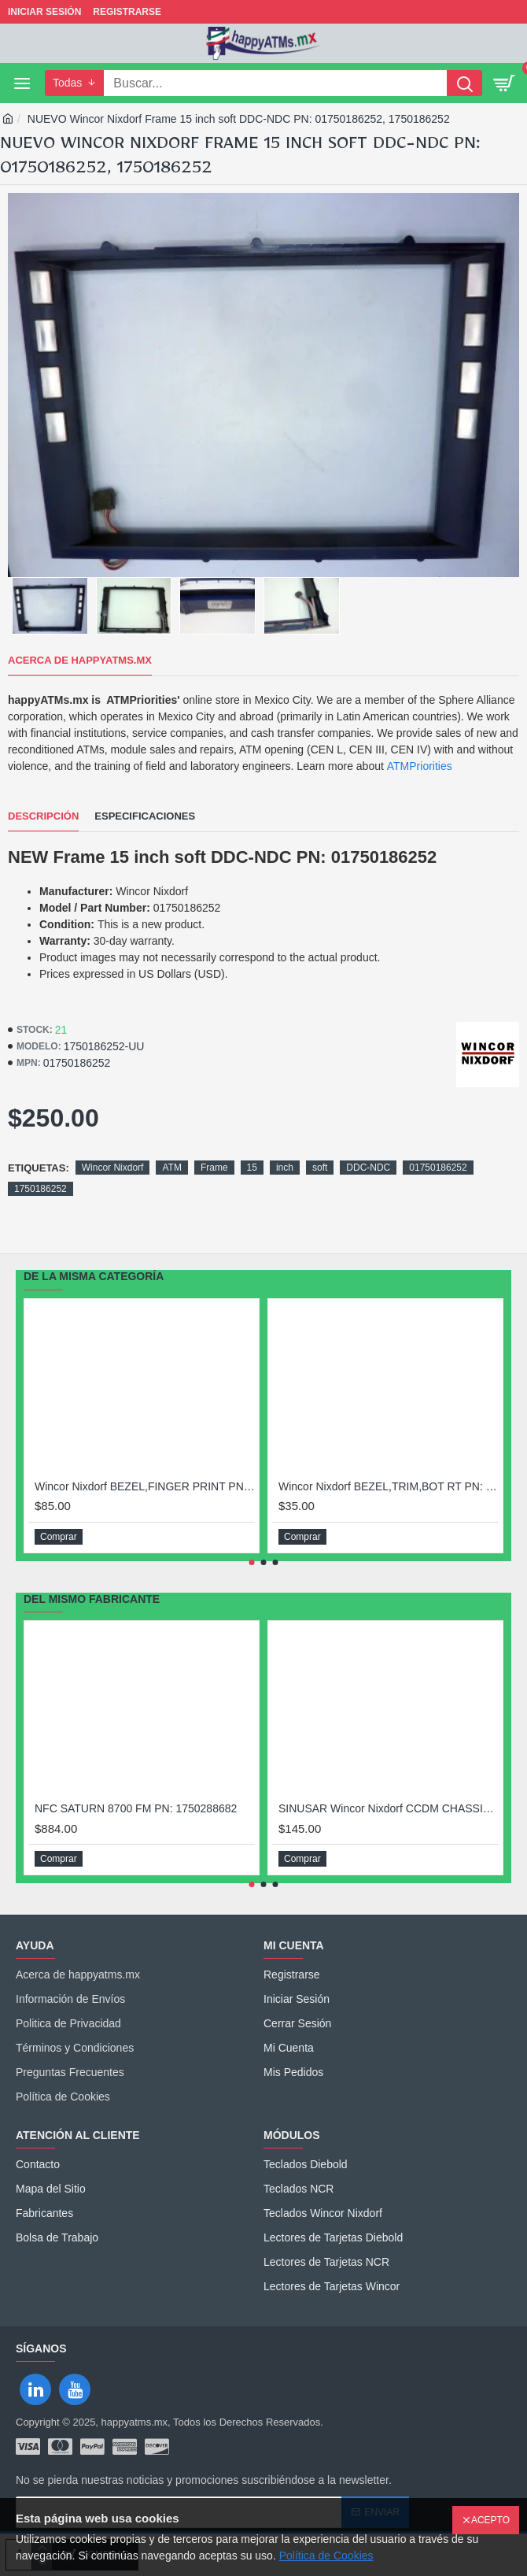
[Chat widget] (263, 1288)
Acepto (490, 2520)
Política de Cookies (326, 2555)
